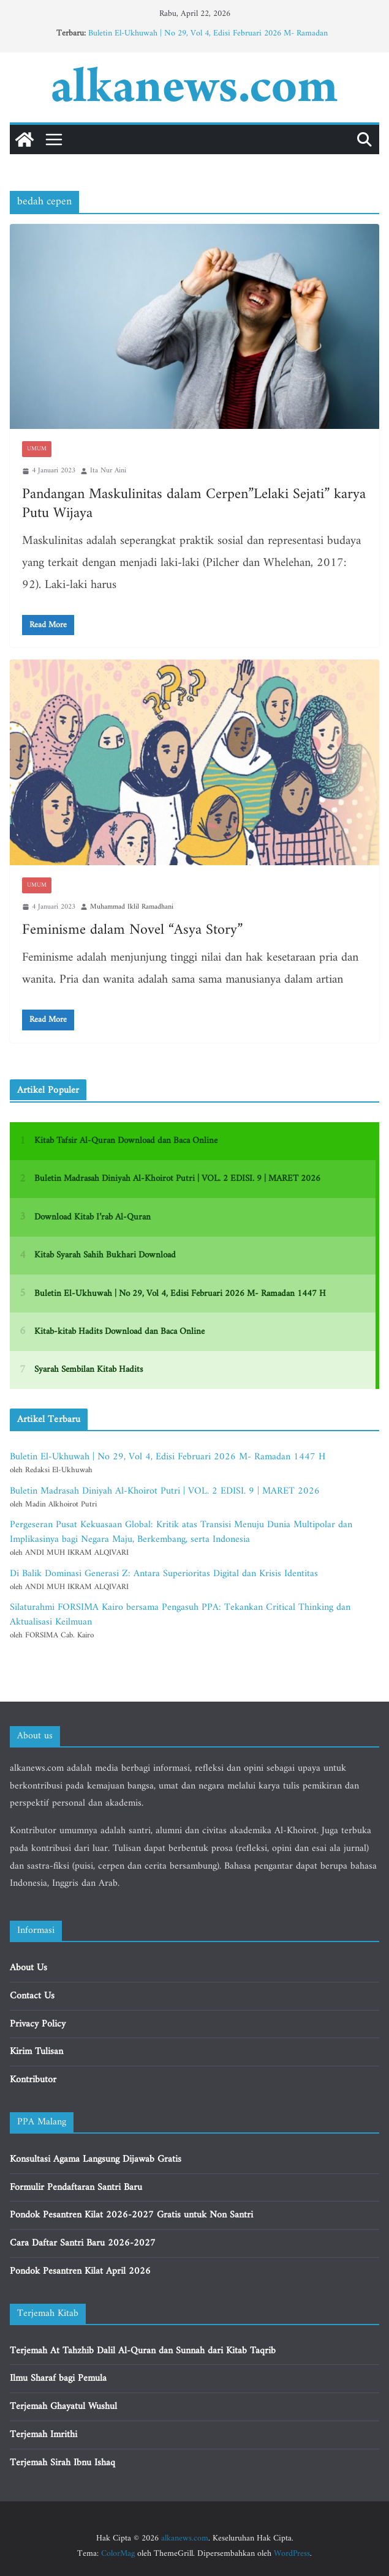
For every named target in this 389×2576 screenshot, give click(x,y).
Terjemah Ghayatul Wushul (63, 2406)
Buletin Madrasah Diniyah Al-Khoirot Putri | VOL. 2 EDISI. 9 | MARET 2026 (165, 1491)
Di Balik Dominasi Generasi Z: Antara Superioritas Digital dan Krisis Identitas (164, 1573)
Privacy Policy (38, 2024)
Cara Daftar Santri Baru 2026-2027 (83, 2243)
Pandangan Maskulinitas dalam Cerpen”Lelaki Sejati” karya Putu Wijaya (194, 504)
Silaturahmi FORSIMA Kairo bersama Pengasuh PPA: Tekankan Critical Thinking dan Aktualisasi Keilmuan (180, 1615)
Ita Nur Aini (108, 470)
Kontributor (33, 2079)
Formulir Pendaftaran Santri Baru (76, 2187)
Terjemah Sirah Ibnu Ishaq (62, 2462)
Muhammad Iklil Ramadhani (131, 907)
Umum (37, 449)
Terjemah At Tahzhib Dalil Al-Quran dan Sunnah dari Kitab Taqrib (143, 2350)
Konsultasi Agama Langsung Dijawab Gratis (95, 2159)
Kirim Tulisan (36, 2051)
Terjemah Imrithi (43, 2434)
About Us (28, 1967)
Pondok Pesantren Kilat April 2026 (80, 2271)
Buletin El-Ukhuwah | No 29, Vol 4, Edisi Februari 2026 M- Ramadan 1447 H (208, 39)
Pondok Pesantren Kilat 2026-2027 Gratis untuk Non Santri (131, 2215)
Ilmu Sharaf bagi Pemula (58, 2378)
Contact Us (32, 1996)
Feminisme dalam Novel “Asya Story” (132, 930)
